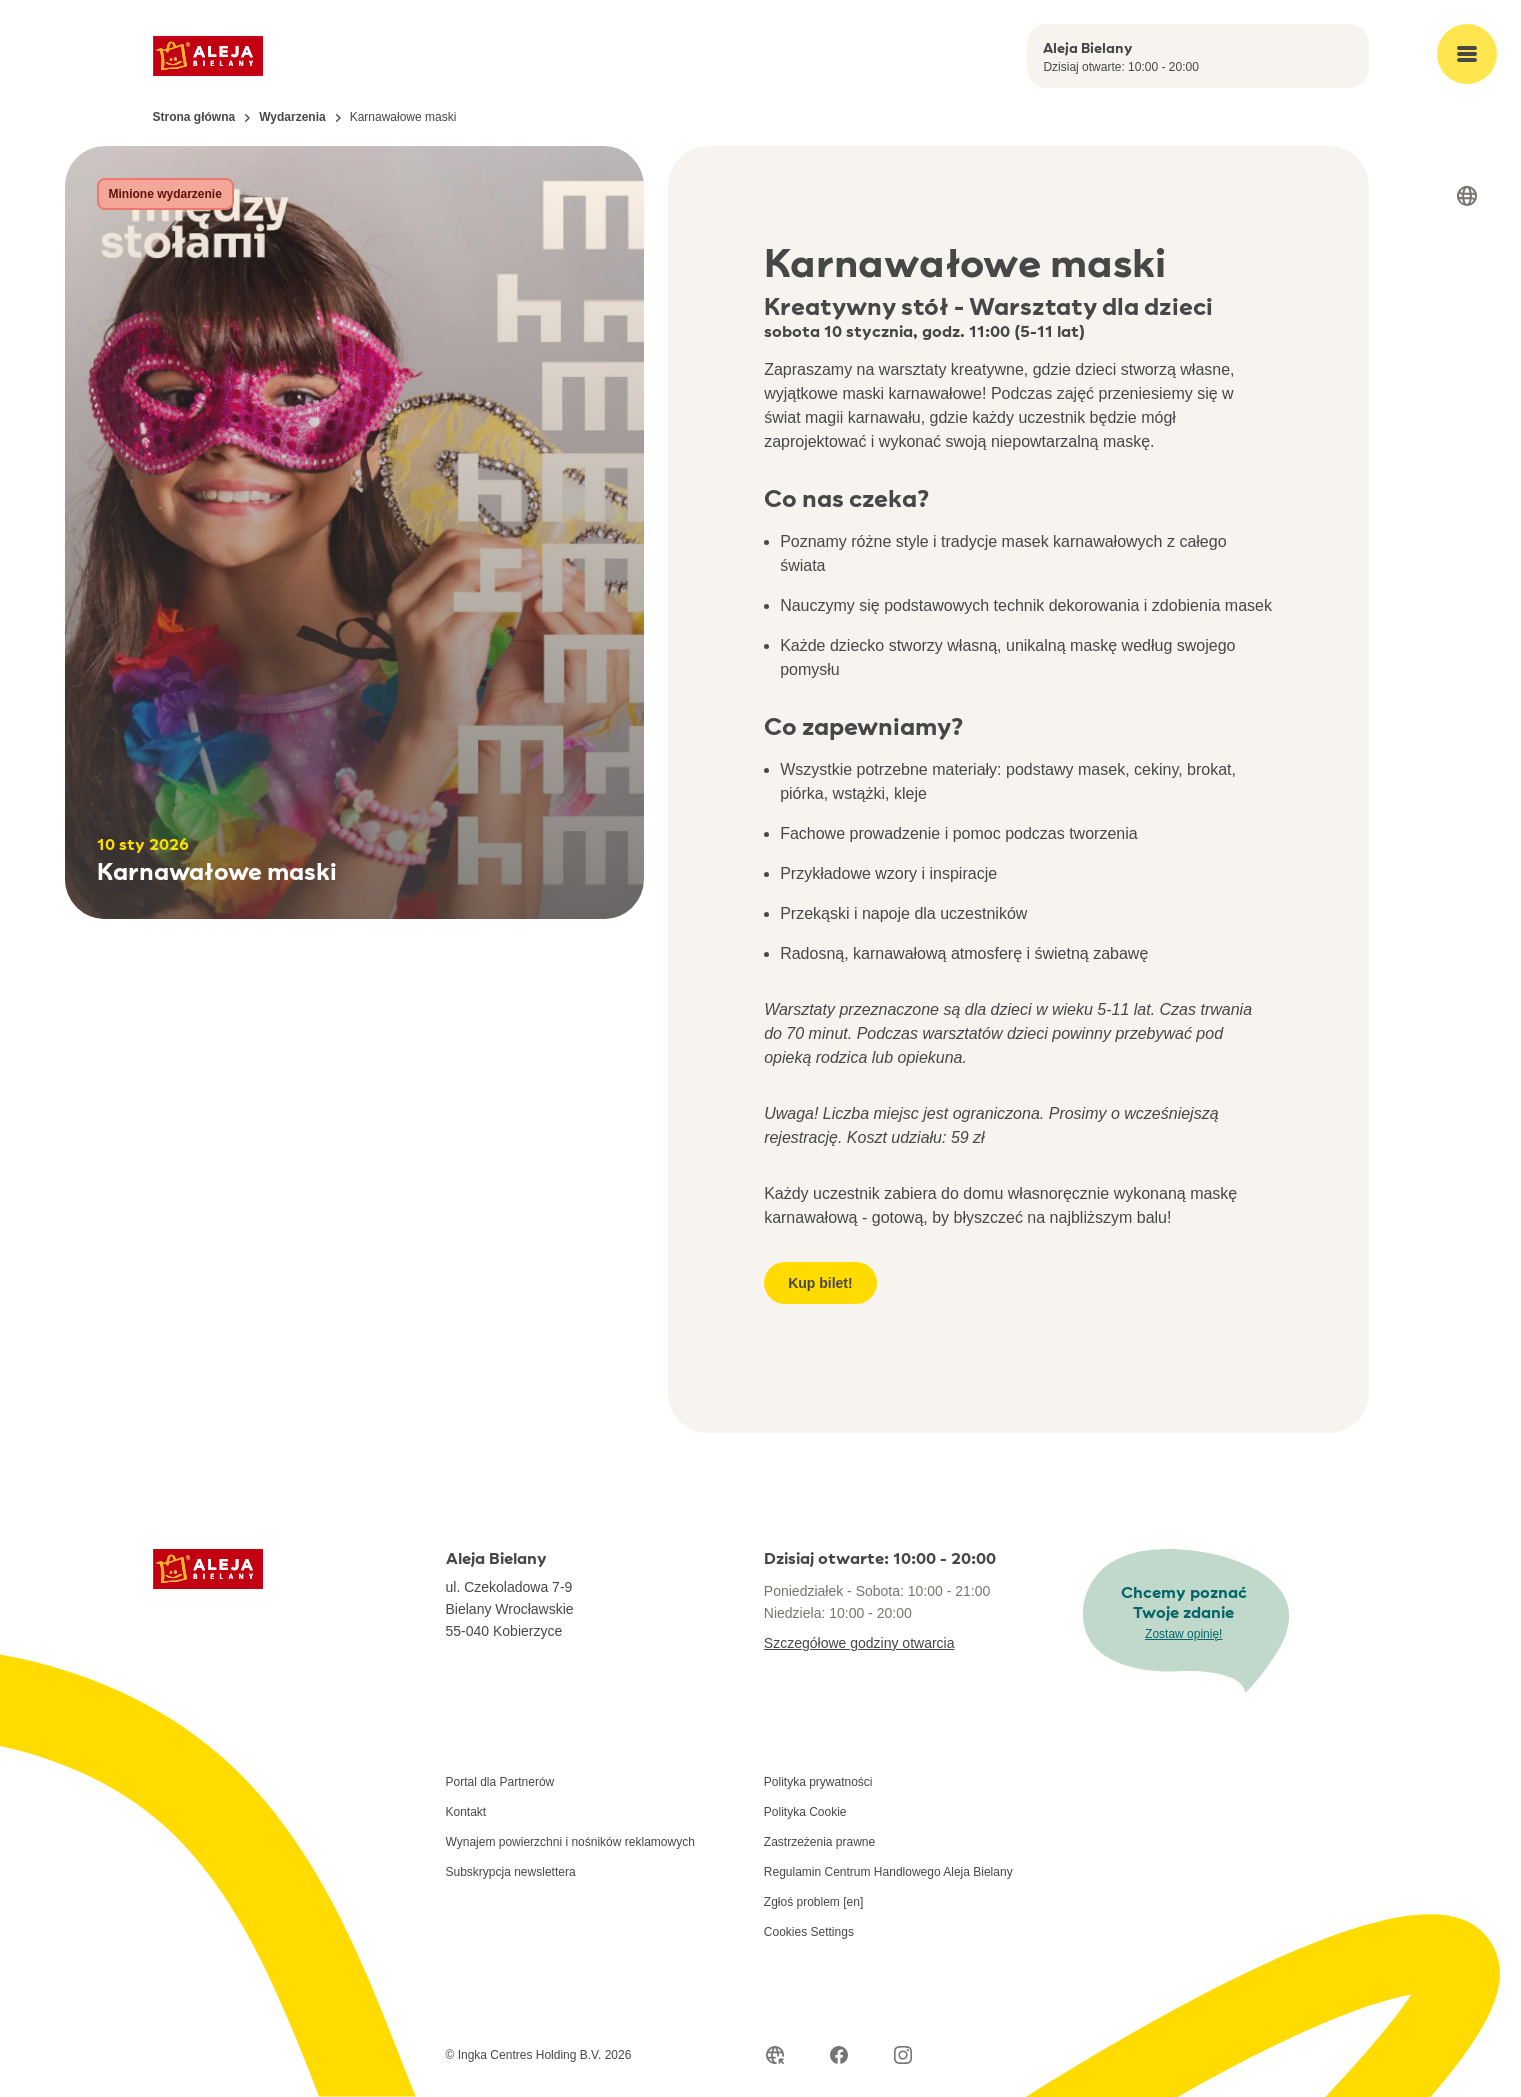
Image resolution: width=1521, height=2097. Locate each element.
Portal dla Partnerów (500, 1782)
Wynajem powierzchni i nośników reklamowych (570, 1842)
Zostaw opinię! (1183, 1634)
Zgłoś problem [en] (813, 1902)
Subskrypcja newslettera (511, 1872)
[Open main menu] (1467, 54)
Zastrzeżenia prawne (819, 1842)
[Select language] (1467, 196)
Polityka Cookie (805, 1812)
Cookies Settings (809, 1932)
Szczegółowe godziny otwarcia (859, 1643)
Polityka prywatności (818, 1782)
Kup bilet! (820, 1283)
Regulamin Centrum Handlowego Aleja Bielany (888, 1872)
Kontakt (466, 1812)
